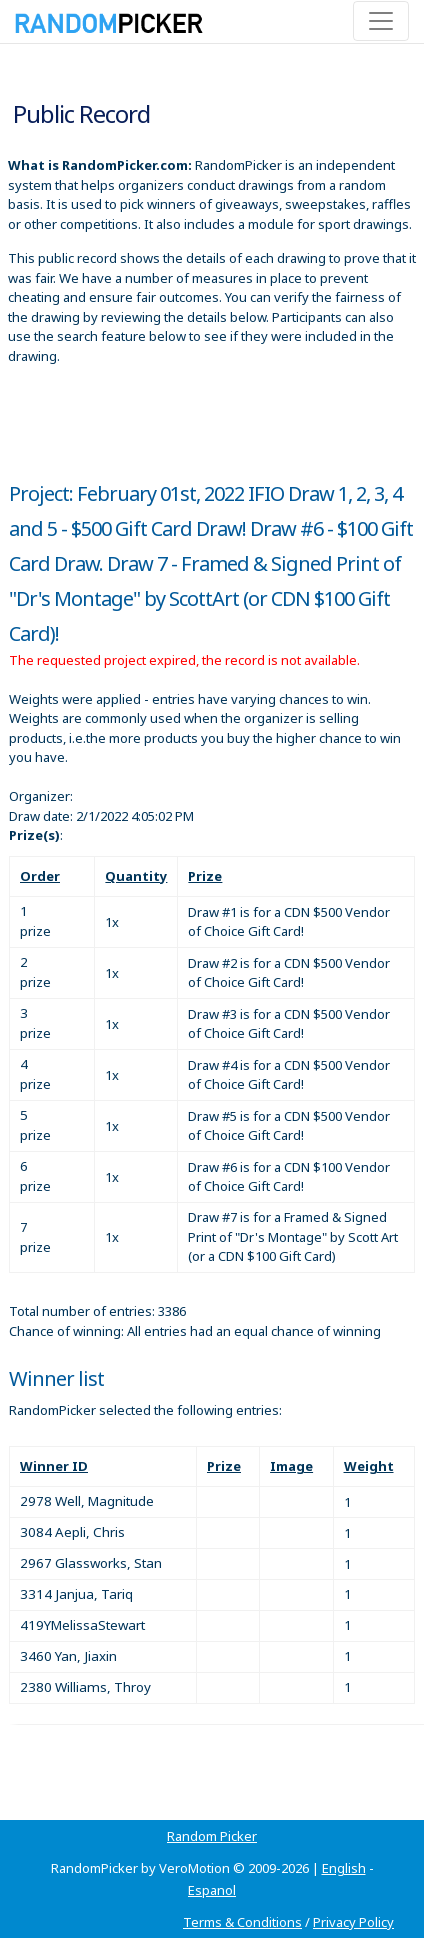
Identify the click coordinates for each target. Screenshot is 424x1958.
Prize (205, 876)
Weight (369, 1466)
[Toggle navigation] (381, 21)
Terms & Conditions (242, 1922)
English (344, 1868)
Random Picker (212, 1836)
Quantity (136, 876)
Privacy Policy (353, 1922)
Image (291, 1466)
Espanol (212, 1890)
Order (40, 876)
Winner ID (54, 1466)
